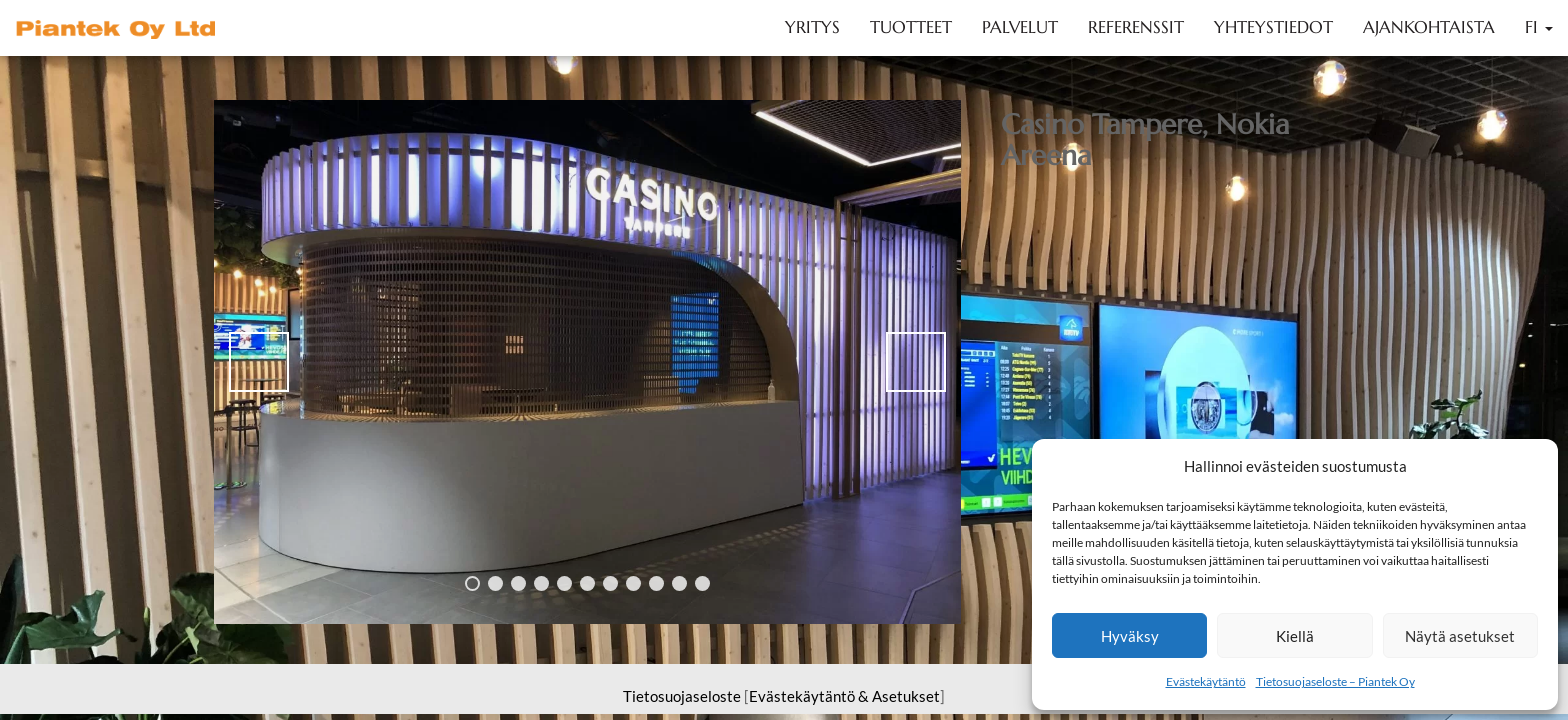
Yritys (812, 27)
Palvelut (1020, 27)
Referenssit (1136, 27)
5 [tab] (564, 583)
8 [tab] (633, 583)
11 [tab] (702, 583)
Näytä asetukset (1460, 636)
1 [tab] (472, 583)
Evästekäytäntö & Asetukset (844, 696)
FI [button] (1539, 27)
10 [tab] (679, 583)
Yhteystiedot (1273, 27)
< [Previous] (259, 362)
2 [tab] (495, 583)
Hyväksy (1130, 636)
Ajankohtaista (1429, 27)
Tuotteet (911, 27)
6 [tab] (587, 583)
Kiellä (1295, 636)
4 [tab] (541, 583)
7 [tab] (610, 583)
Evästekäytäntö (1206, 681)
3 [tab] (518, 583)
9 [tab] (656, 583)
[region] (587, 362)
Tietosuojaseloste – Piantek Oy (1335, 681)
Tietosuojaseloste (682, 696)
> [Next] (916, 362)
